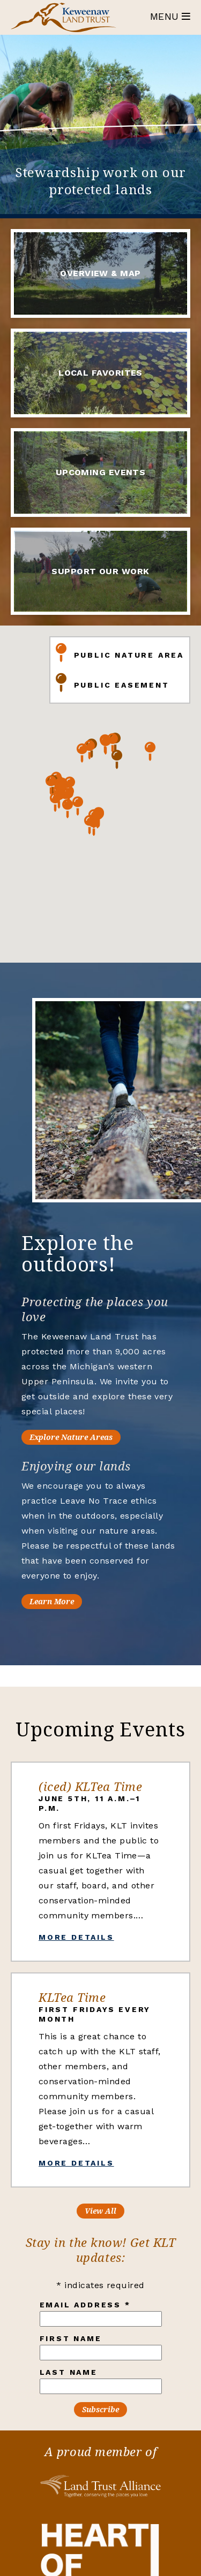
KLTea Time (72, 1997)
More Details (76, 1937)
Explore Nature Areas (93, 1437)
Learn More (74, 1601)
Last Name (69, 2372)
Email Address (85, 2304)
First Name (71, 2338)
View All (100, 2211)
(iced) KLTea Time (90, 1786)
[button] (105, 768)
